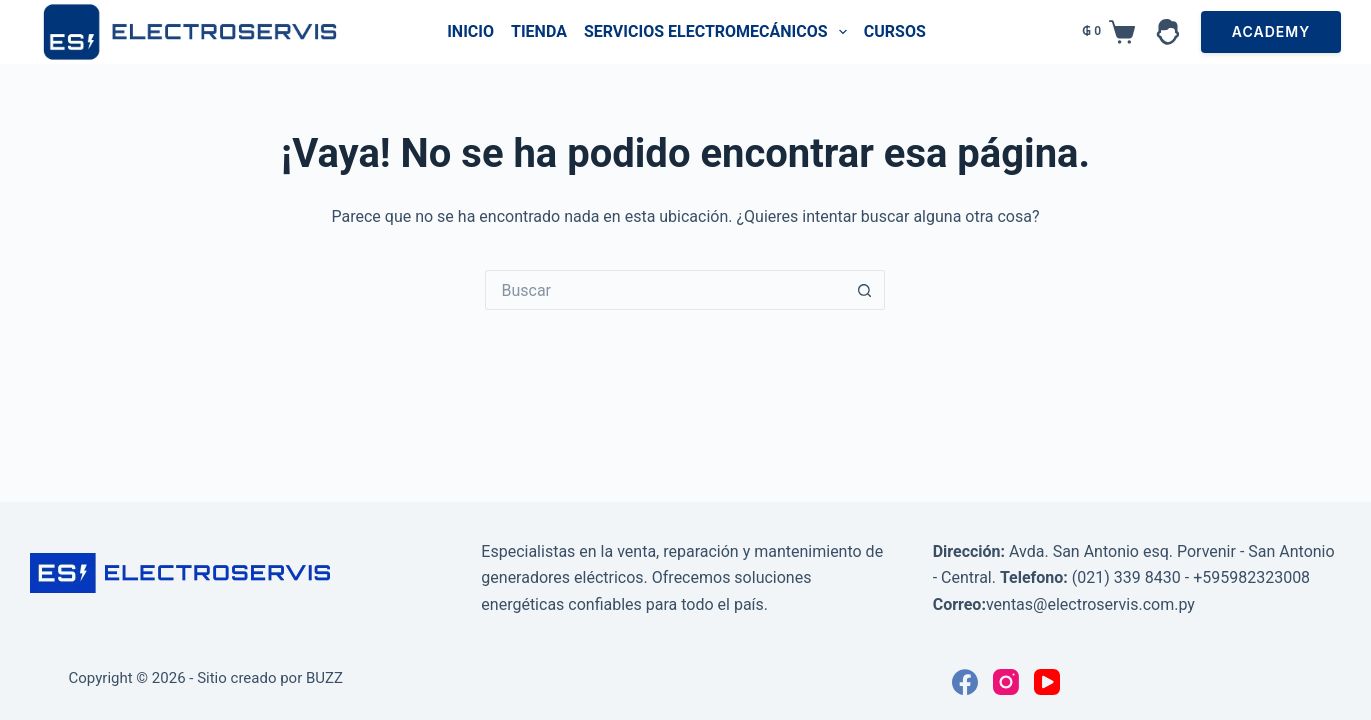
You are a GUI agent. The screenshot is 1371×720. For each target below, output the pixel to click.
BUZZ (324, 678)
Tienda (539, 31)
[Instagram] (1006, 682)
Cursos (895, 31)
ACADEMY (1271, 31)
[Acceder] (1168, 32)
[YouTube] (1047, 682)
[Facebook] (965, 682)
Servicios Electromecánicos (719, 32)
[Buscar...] (665, 290)
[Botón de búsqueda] (865, 290)
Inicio (470, 31)
